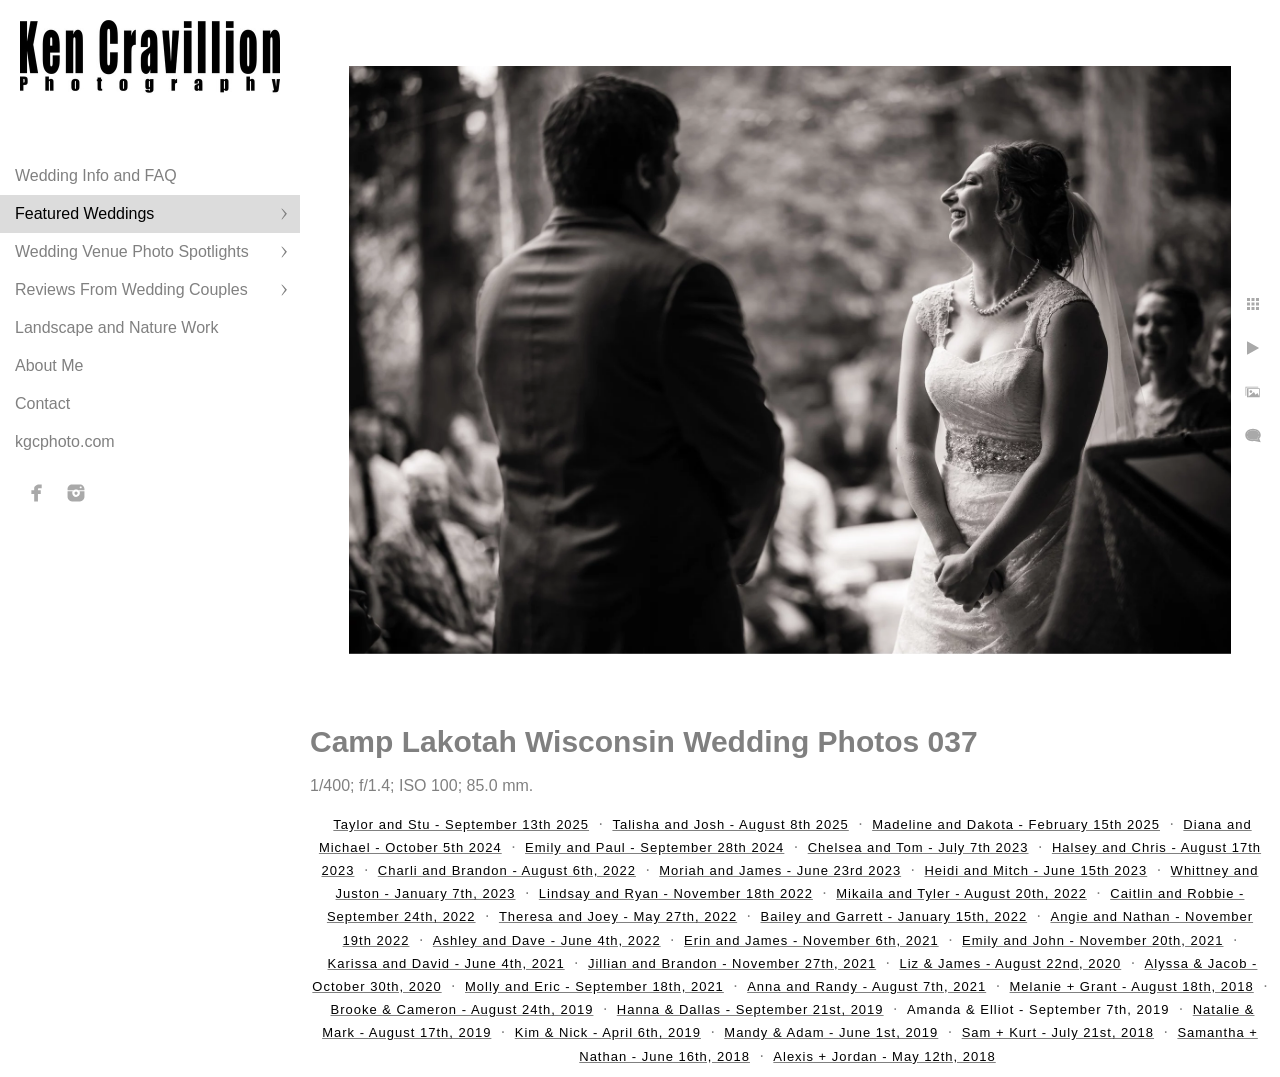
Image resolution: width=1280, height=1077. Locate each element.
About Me (49, 365)
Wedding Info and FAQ (96, 175)
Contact (42, 403)
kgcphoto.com (65, 441)
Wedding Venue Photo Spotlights (132, 251)
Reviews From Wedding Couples (131, 289)
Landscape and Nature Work (116, 327)
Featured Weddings (84, 213)
